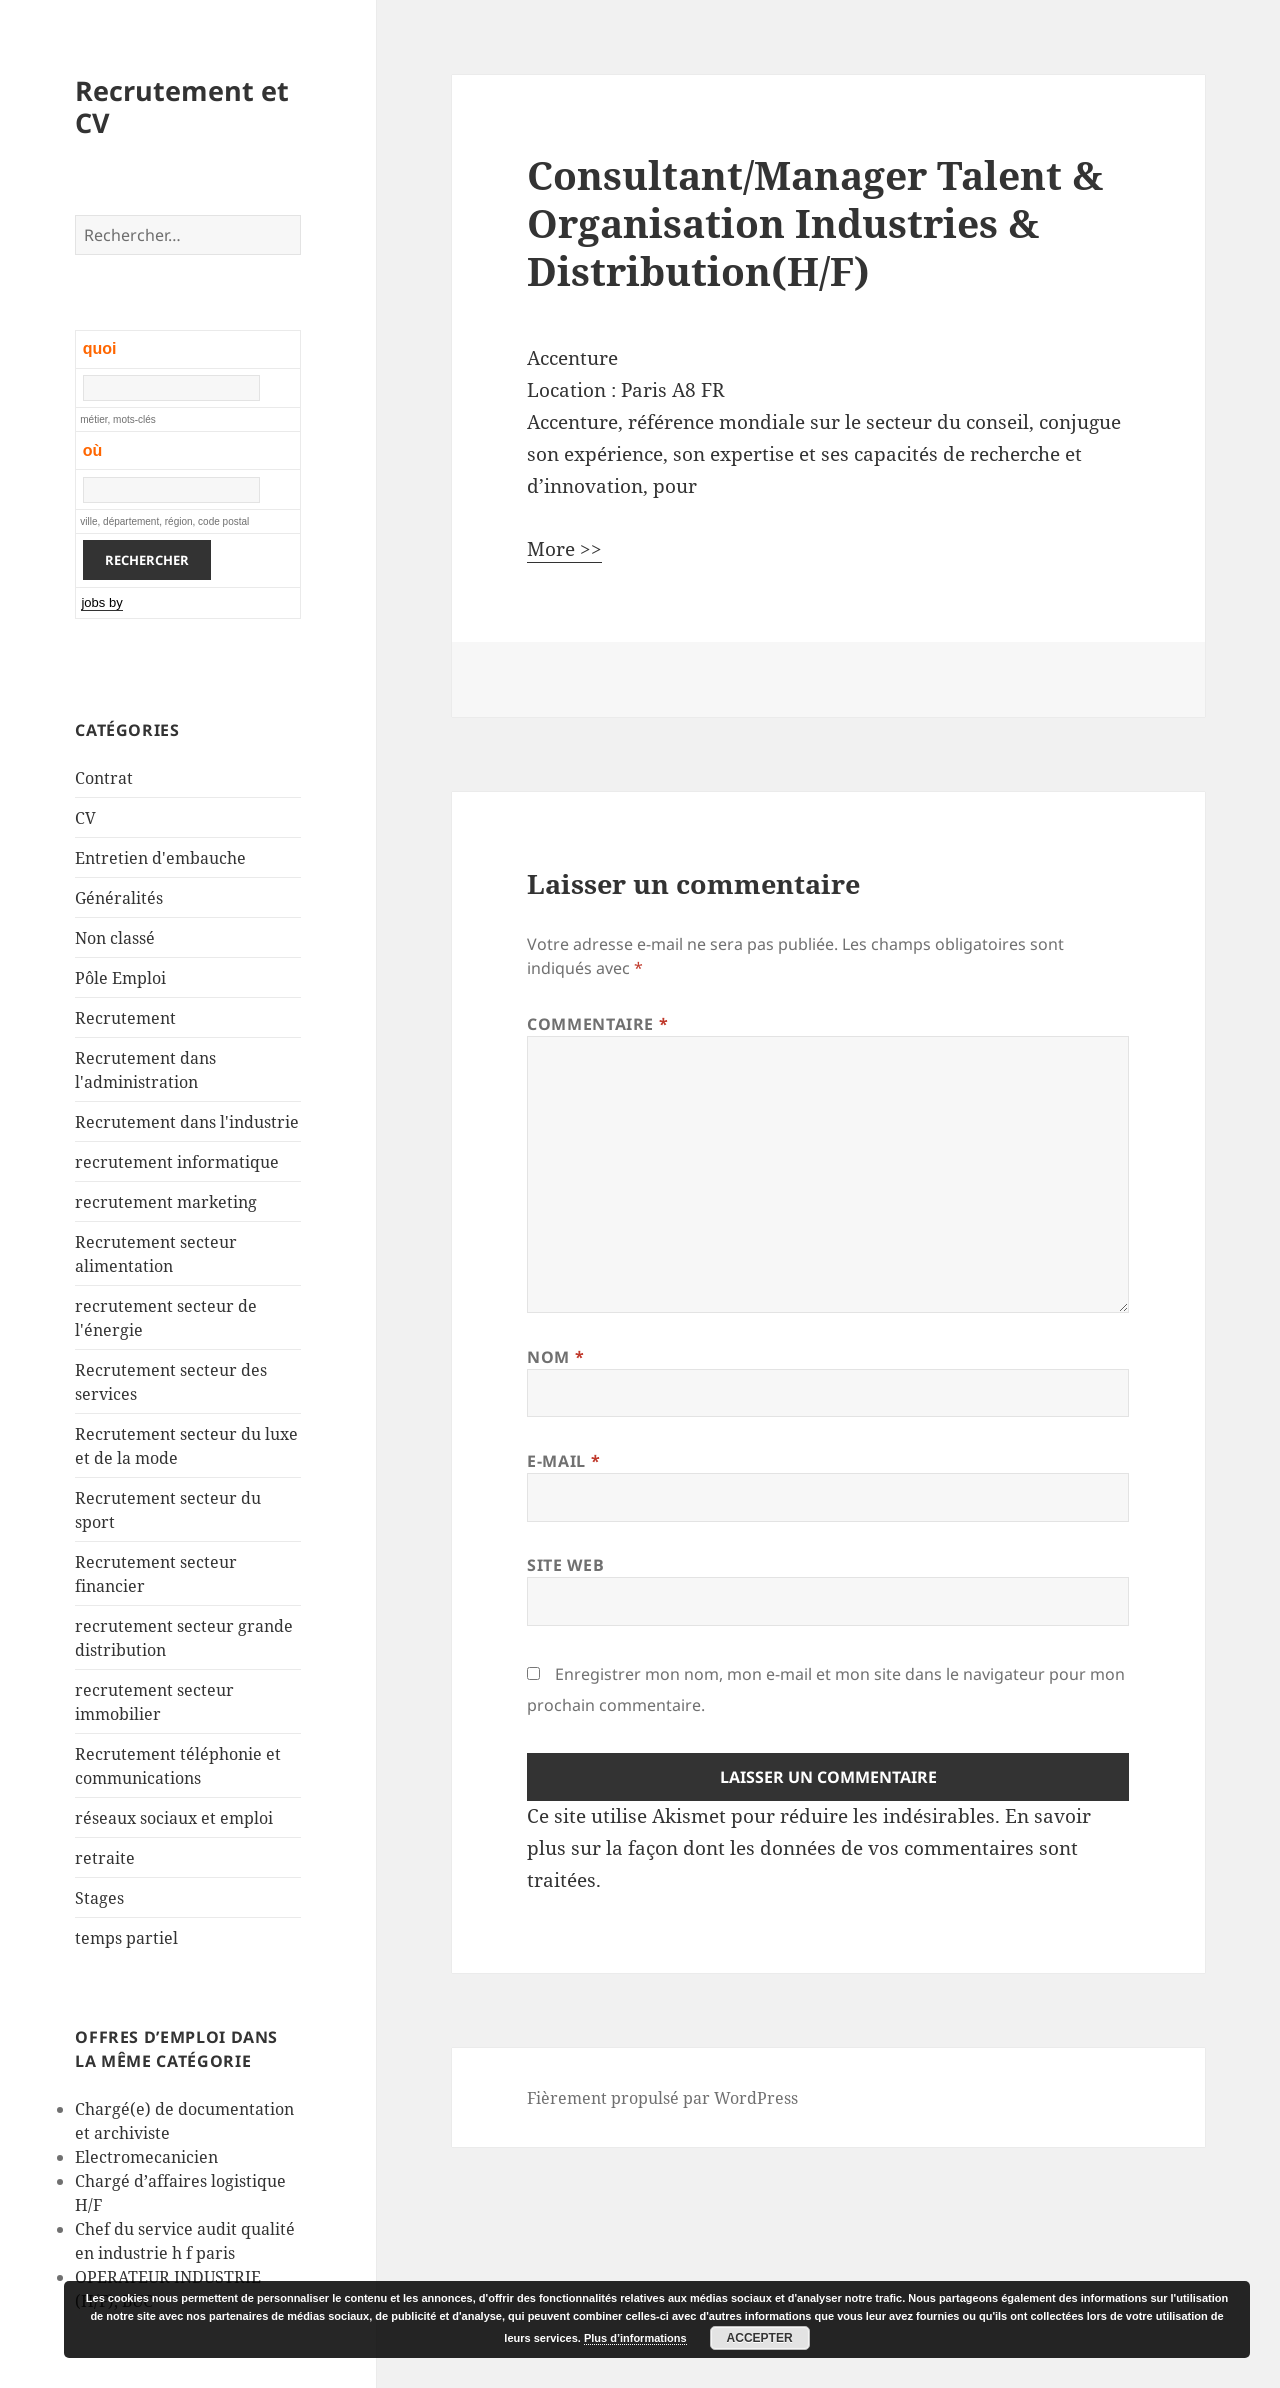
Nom (555, 1357)
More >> (564, 549)
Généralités (119, 898)
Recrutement (125, 1018)
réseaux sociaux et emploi (174, 1818)
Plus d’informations (635, 2338)
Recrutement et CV (182, 106)
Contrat (104, 778)
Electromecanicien (146, 2157)
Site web (565, 1565)
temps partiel (126, 1938)
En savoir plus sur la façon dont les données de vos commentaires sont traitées (809, 1848)
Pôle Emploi (120, 978)
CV (85, 818)
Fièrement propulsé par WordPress (662, 2098)
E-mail (563, 1461)
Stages (99, 1898)
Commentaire (597, 1024)
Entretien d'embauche (160, 858)
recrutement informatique (177, 1162)
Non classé (115, 938)
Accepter (760, 2338)
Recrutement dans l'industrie (187, 1122)
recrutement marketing (166, 1202)
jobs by (101, 602)
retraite (105, 1858)
